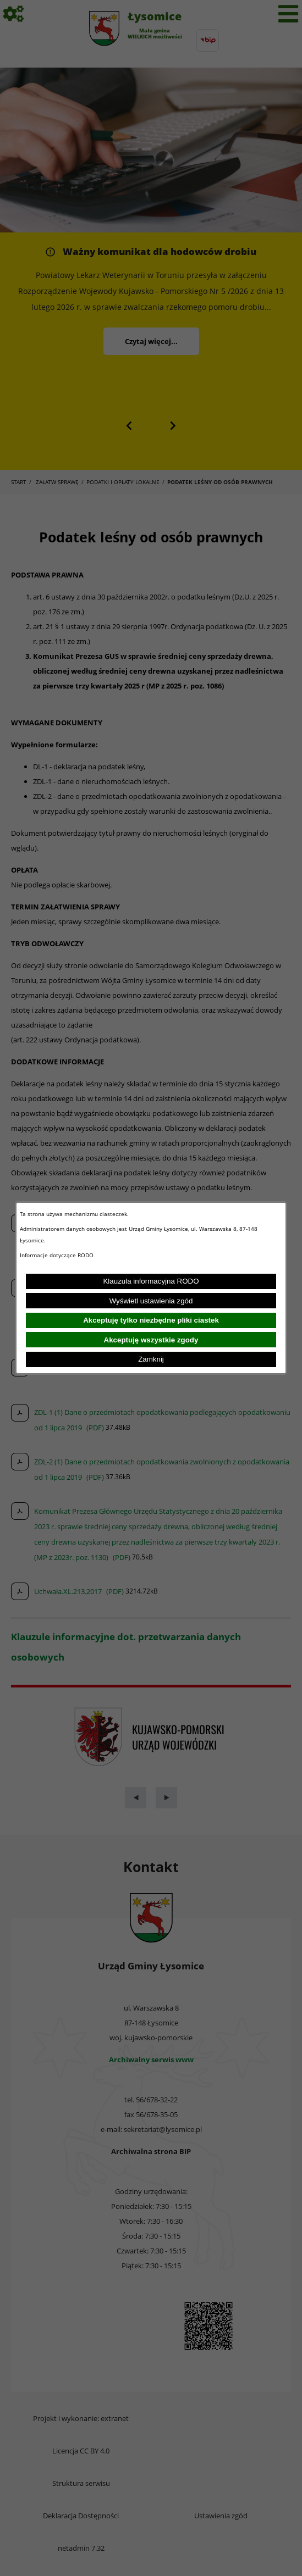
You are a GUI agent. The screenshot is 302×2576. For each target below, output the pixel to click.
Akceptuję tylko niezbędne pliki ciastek (151, 1320)
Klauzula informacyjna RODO (151, 1281)
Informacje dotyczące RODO (57, 1255)
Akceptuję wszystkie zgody (151, 1340)
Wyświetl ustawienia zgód (151, 1301)
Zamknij (151, 1359)
